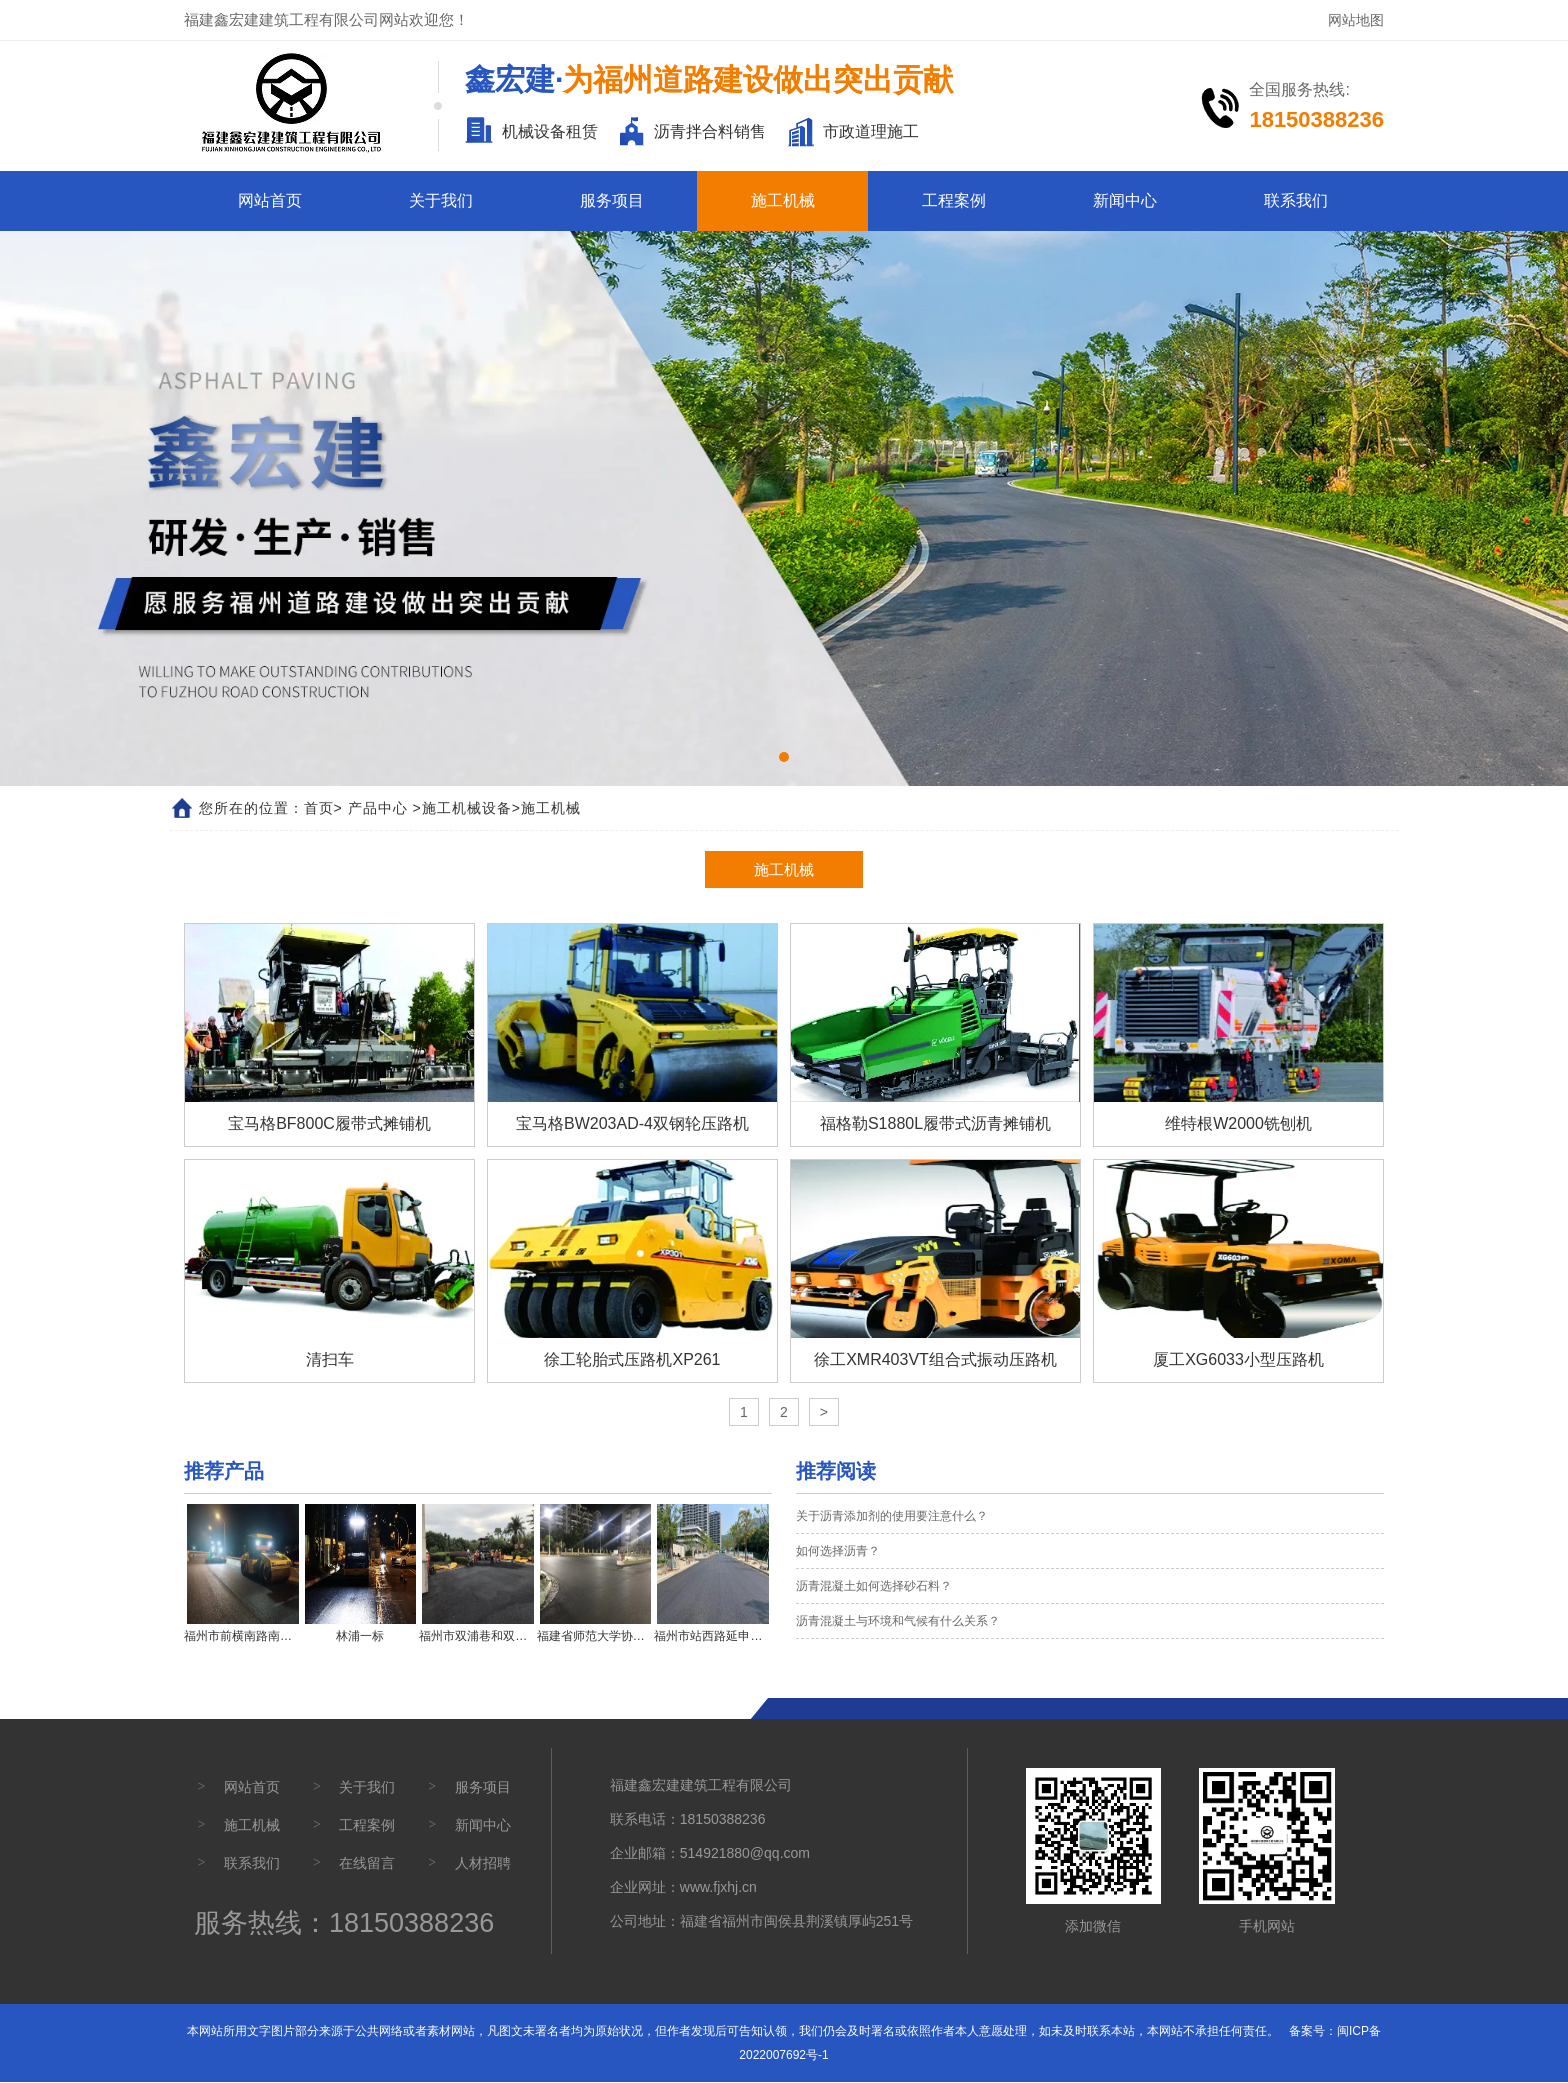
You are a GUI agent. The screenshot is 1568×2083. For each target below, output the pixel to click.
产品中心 (378, 808)
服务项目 (612, 200)
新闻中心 (1125, 200)
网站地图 (1356, 20)
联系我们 (1296, 200)
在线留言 (367, 1864)
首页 (319, 808)
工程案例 (954, 200)
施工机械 (783, 200)
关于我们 (441, 200)
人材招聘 (483, 1864)
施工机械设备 (467, 808)
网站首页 (270, 200)
